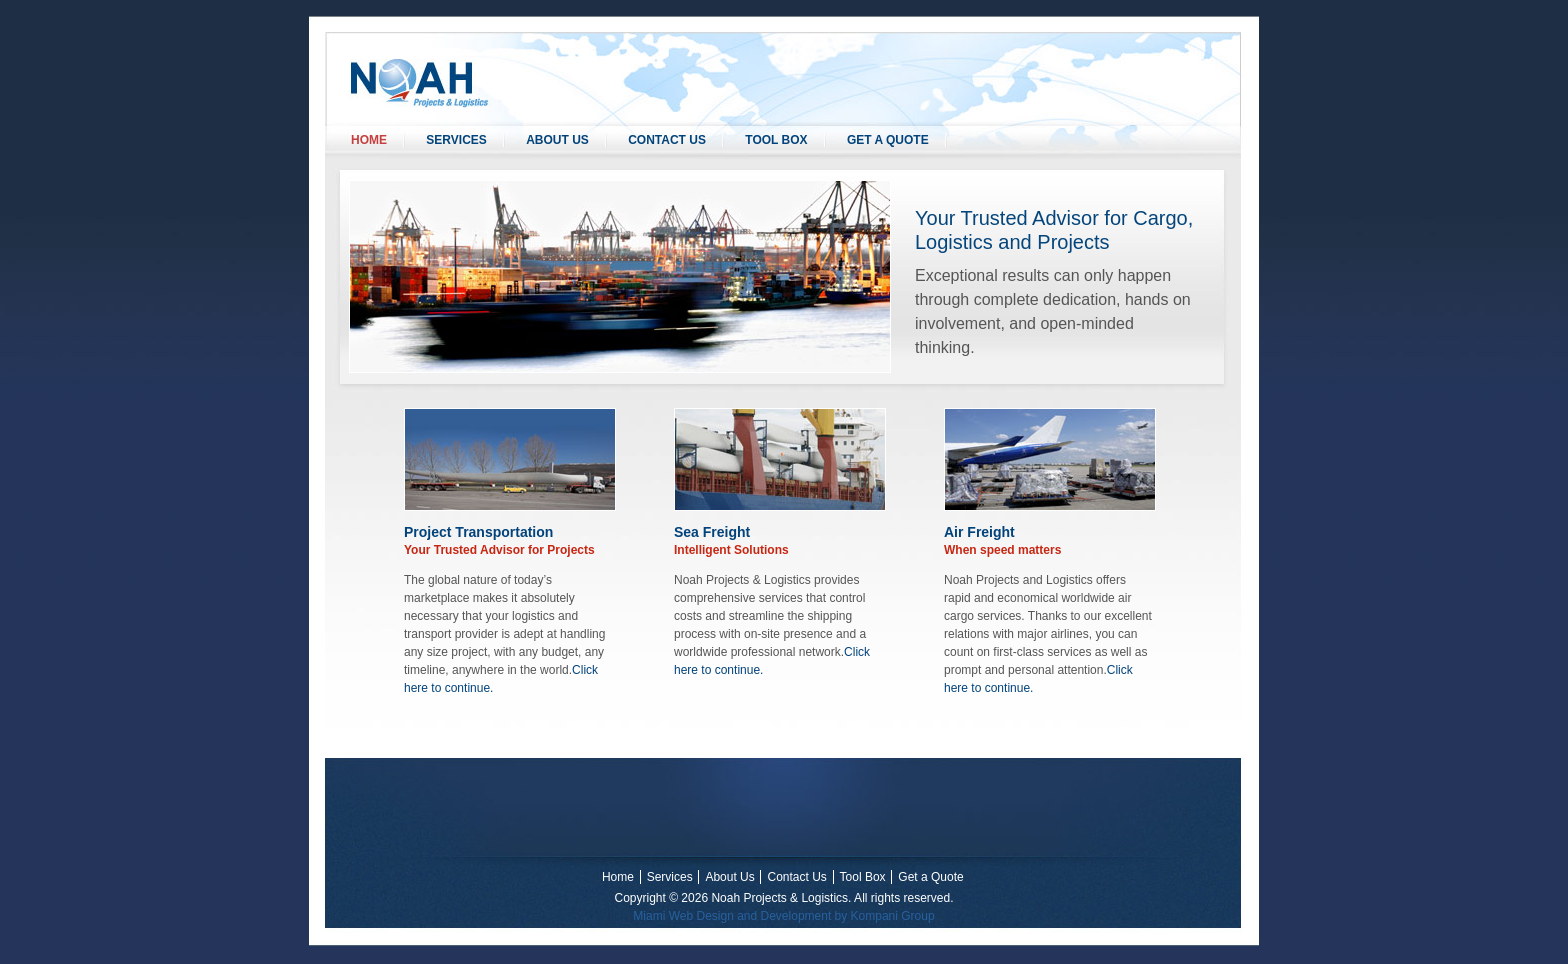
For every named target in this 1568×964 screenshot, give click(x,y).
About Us (557, 140)
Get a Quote (888, 140)
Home (369, 140)
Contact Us (667, 140)
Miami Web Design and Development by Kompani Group (783, 916)
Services (456, 140)
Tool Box (776, 140)
